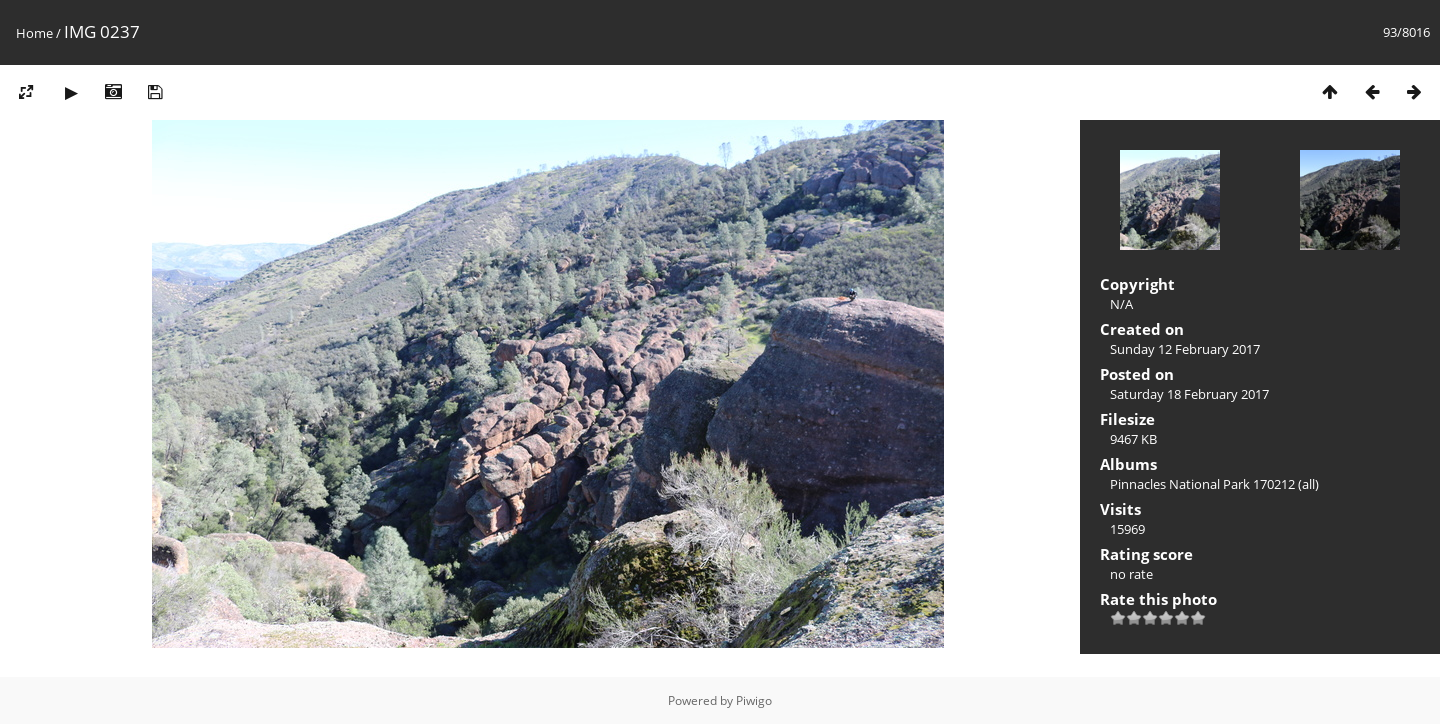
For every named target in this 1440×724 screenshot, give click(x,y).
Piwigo (754, 700)
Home (34, 33)
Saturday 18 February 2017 (1189, 394)
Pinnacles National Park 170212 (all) (1214, 484)
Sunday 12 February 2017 (1185, 349)
